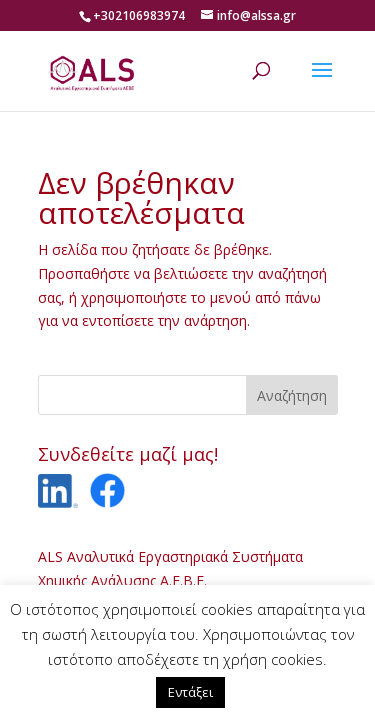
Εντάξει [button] (190, 692)
